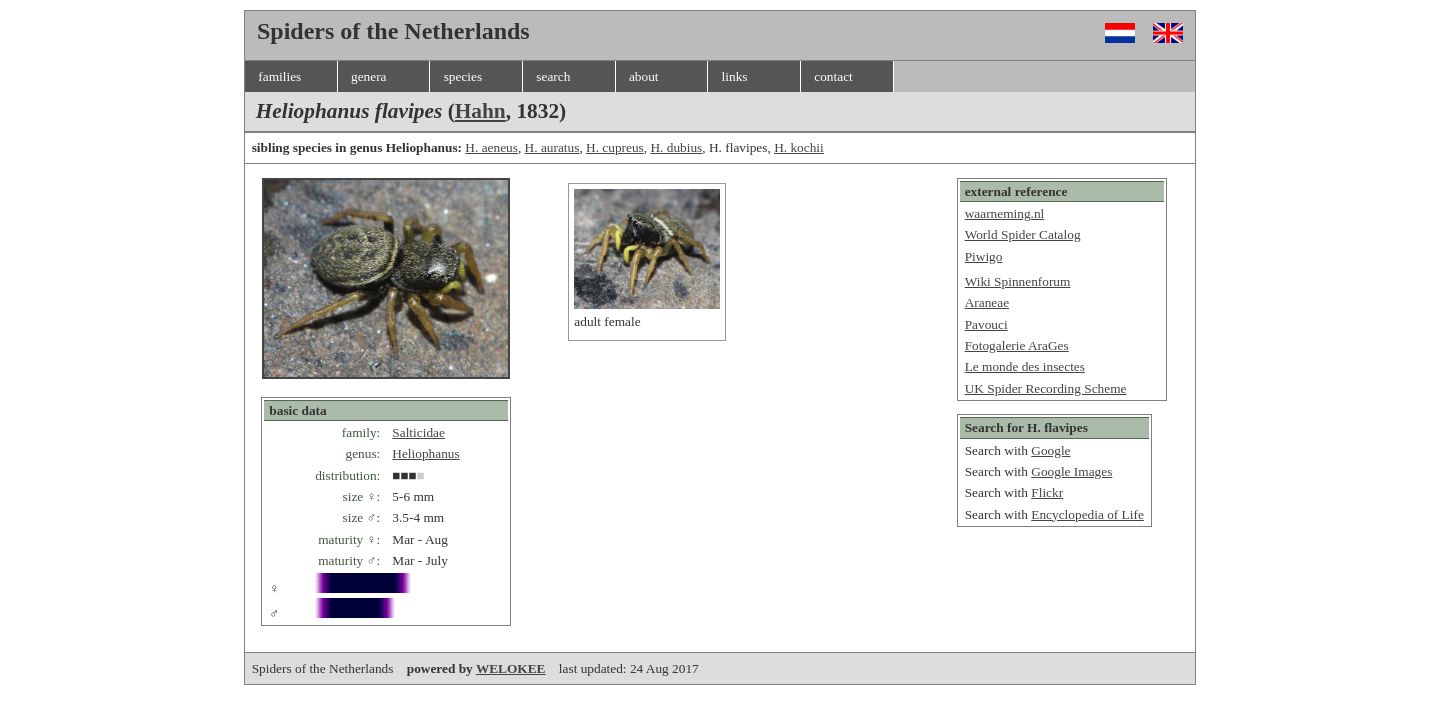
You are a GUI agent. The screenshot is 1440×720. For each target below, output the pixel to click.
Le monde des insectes (1025, 366)
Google (1050, 450)
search (553, 76)
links (735, 76)
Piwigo (984, 256)
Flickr (1047, 492)
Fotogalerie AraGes (1017, 345)
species (463, 76)
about (644, 76)
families (279, 76)
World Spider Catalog (1023, 234)
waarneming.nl (1005, 213)
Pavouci (986, 324)
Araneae (987, 302)
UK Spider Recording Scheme (1046, 388)
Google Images (1071, 471)
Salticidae (418, 432)
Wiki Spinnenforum (1018, 281)
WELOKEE (511, 668)
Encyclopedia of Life (1087, 514)
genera (369, 76)
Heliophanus (425, 453)
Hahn (480, 111)
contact (833, 76)
